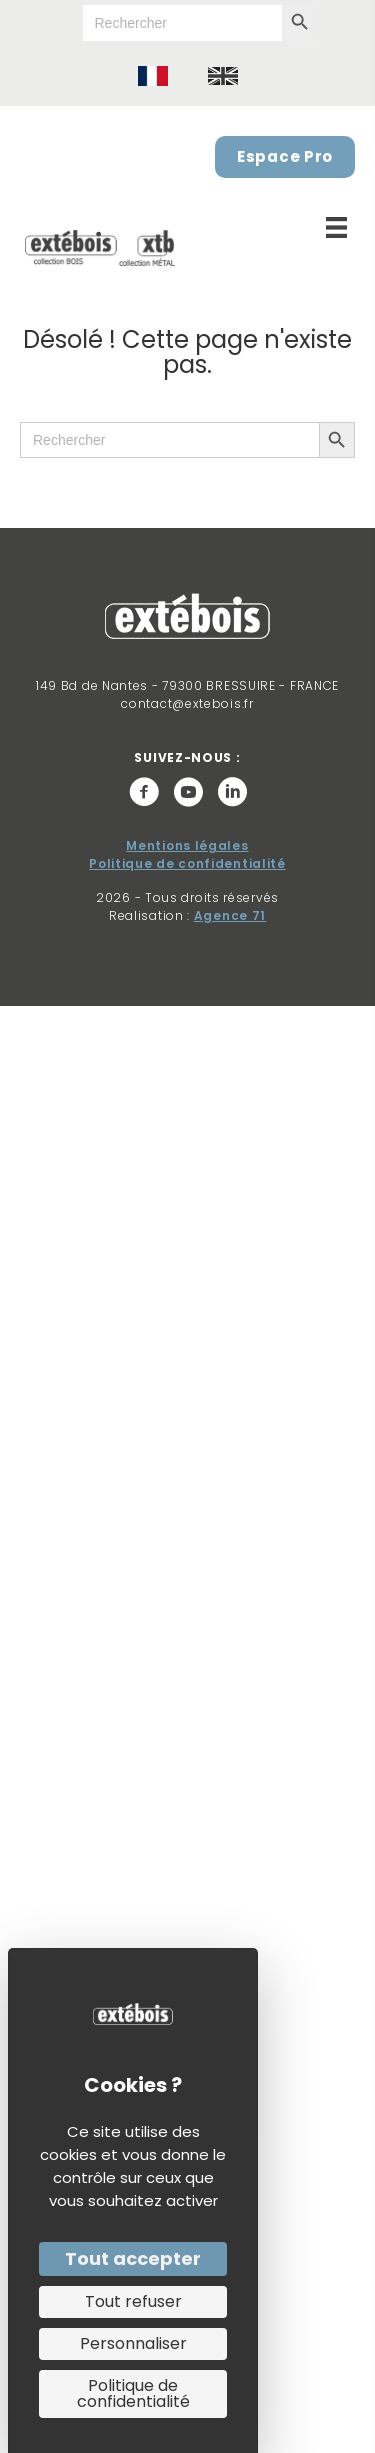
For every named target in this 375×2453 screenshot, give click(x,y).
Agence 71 (230, 915)
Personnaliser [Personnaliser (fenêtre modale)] (133, 2343)
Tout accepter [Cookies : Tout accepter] (133, 2258)
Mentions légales (187, 845)
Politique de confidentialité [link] (133, 2393)
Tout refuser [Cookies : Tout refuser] (133, 2301)
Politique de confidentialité (187, 863)
